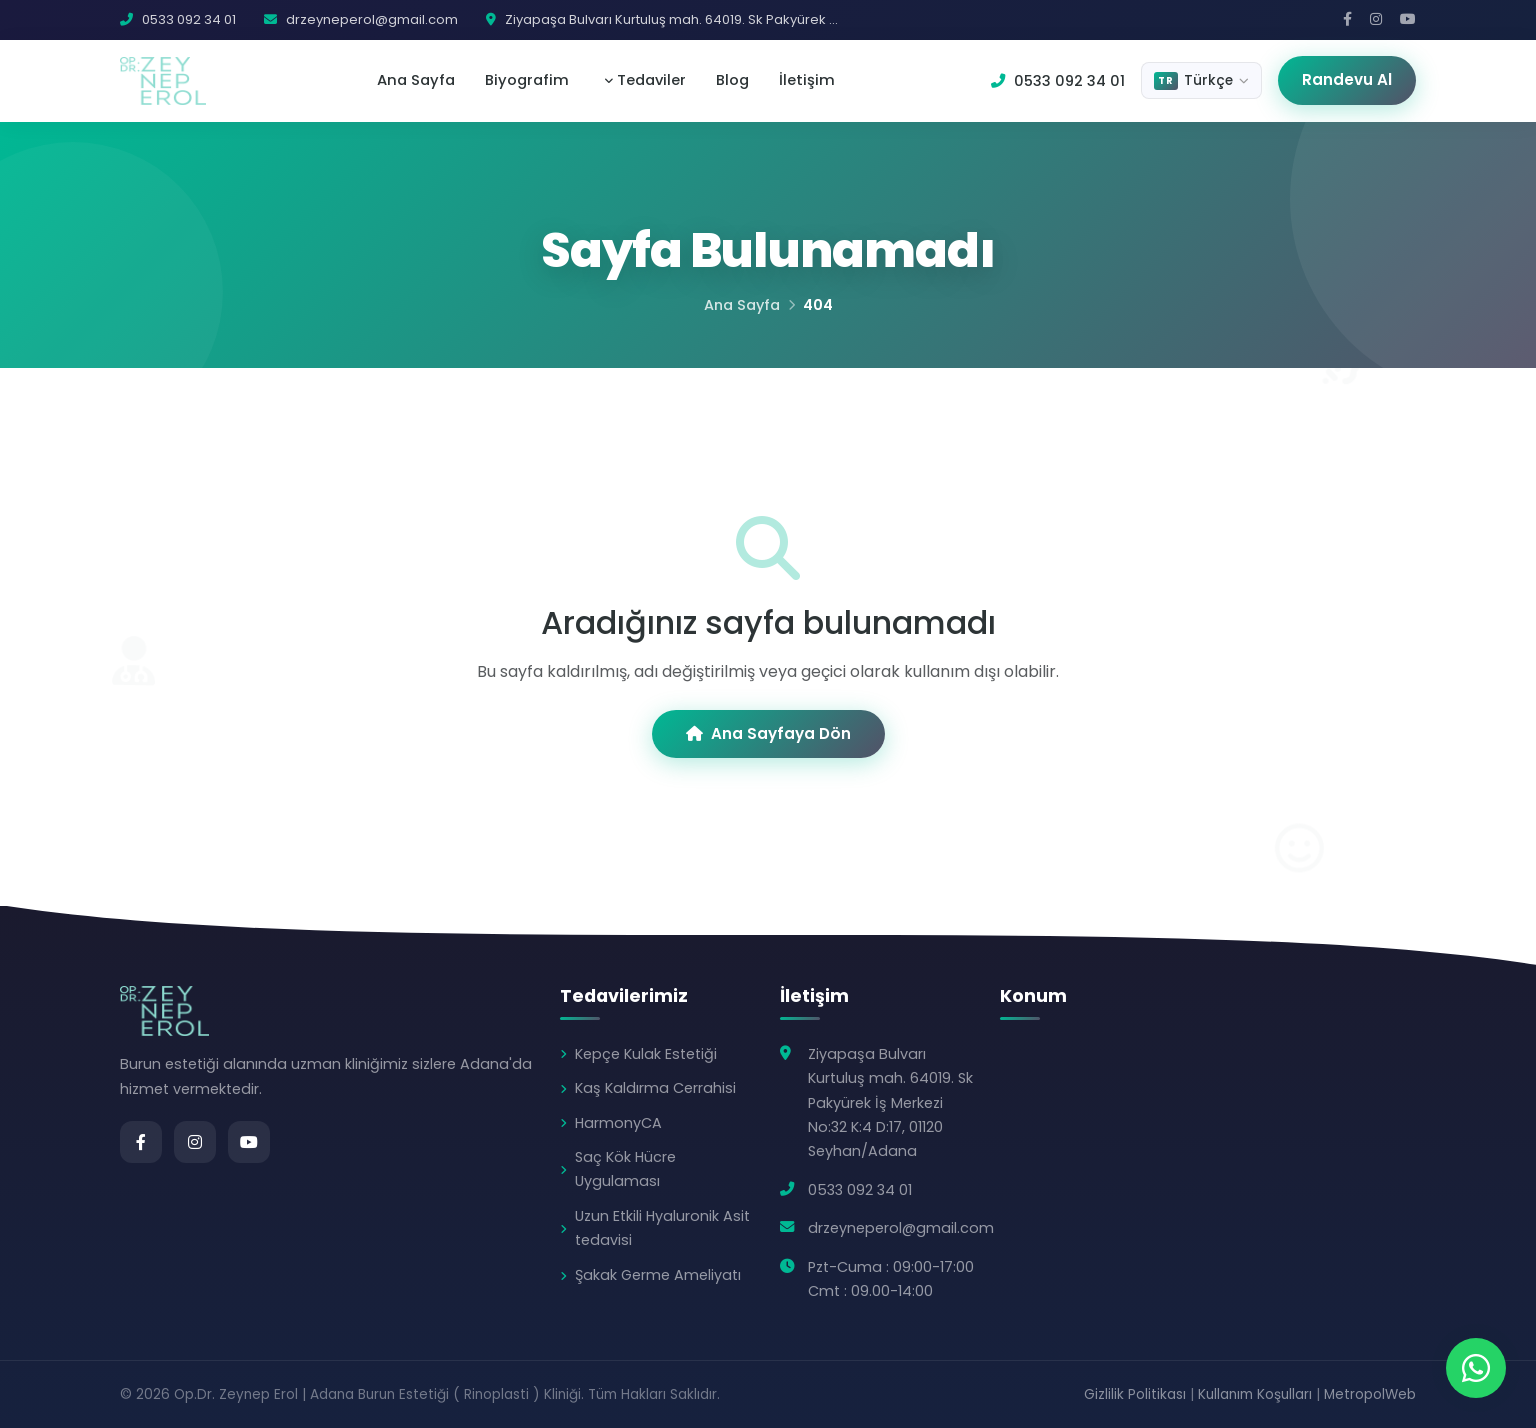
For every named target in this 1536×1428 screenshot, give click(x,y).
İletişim (807, 80)
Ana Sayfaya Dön (768, 733)
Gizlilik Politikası (1135, 1394)
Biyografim (527, 80)
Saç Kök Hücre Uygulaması (625, 1169)
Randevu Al (1347, 79)
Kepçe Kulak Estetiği (646, 1054)
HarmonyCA (618, 1123)
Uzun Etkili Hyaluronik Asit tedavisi (662, 1228)
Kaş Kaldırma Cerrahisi (655, 1088)
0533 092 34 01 (1058, 81)
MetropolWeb (1370, 1394)
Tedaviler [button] (649, 80)
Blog (732, 80)
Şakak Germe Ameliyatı (658, 1275)
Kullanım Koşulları (1255, 1394)
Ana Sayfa (416, 80)
